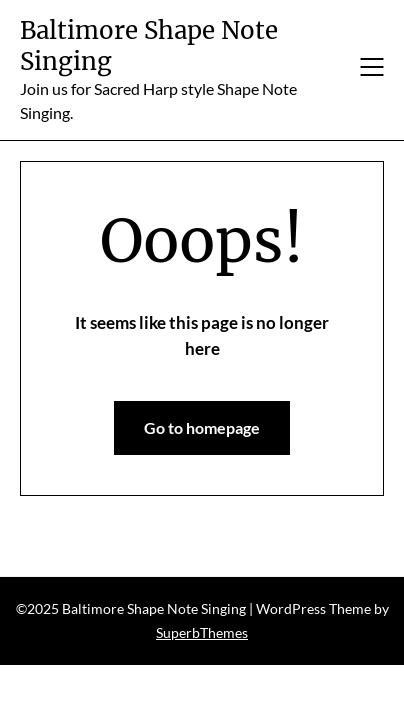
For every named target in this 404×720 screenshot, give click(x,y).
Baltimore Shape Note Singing (149, 46)
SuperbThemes (202, 632)
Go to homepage (202, 427)
